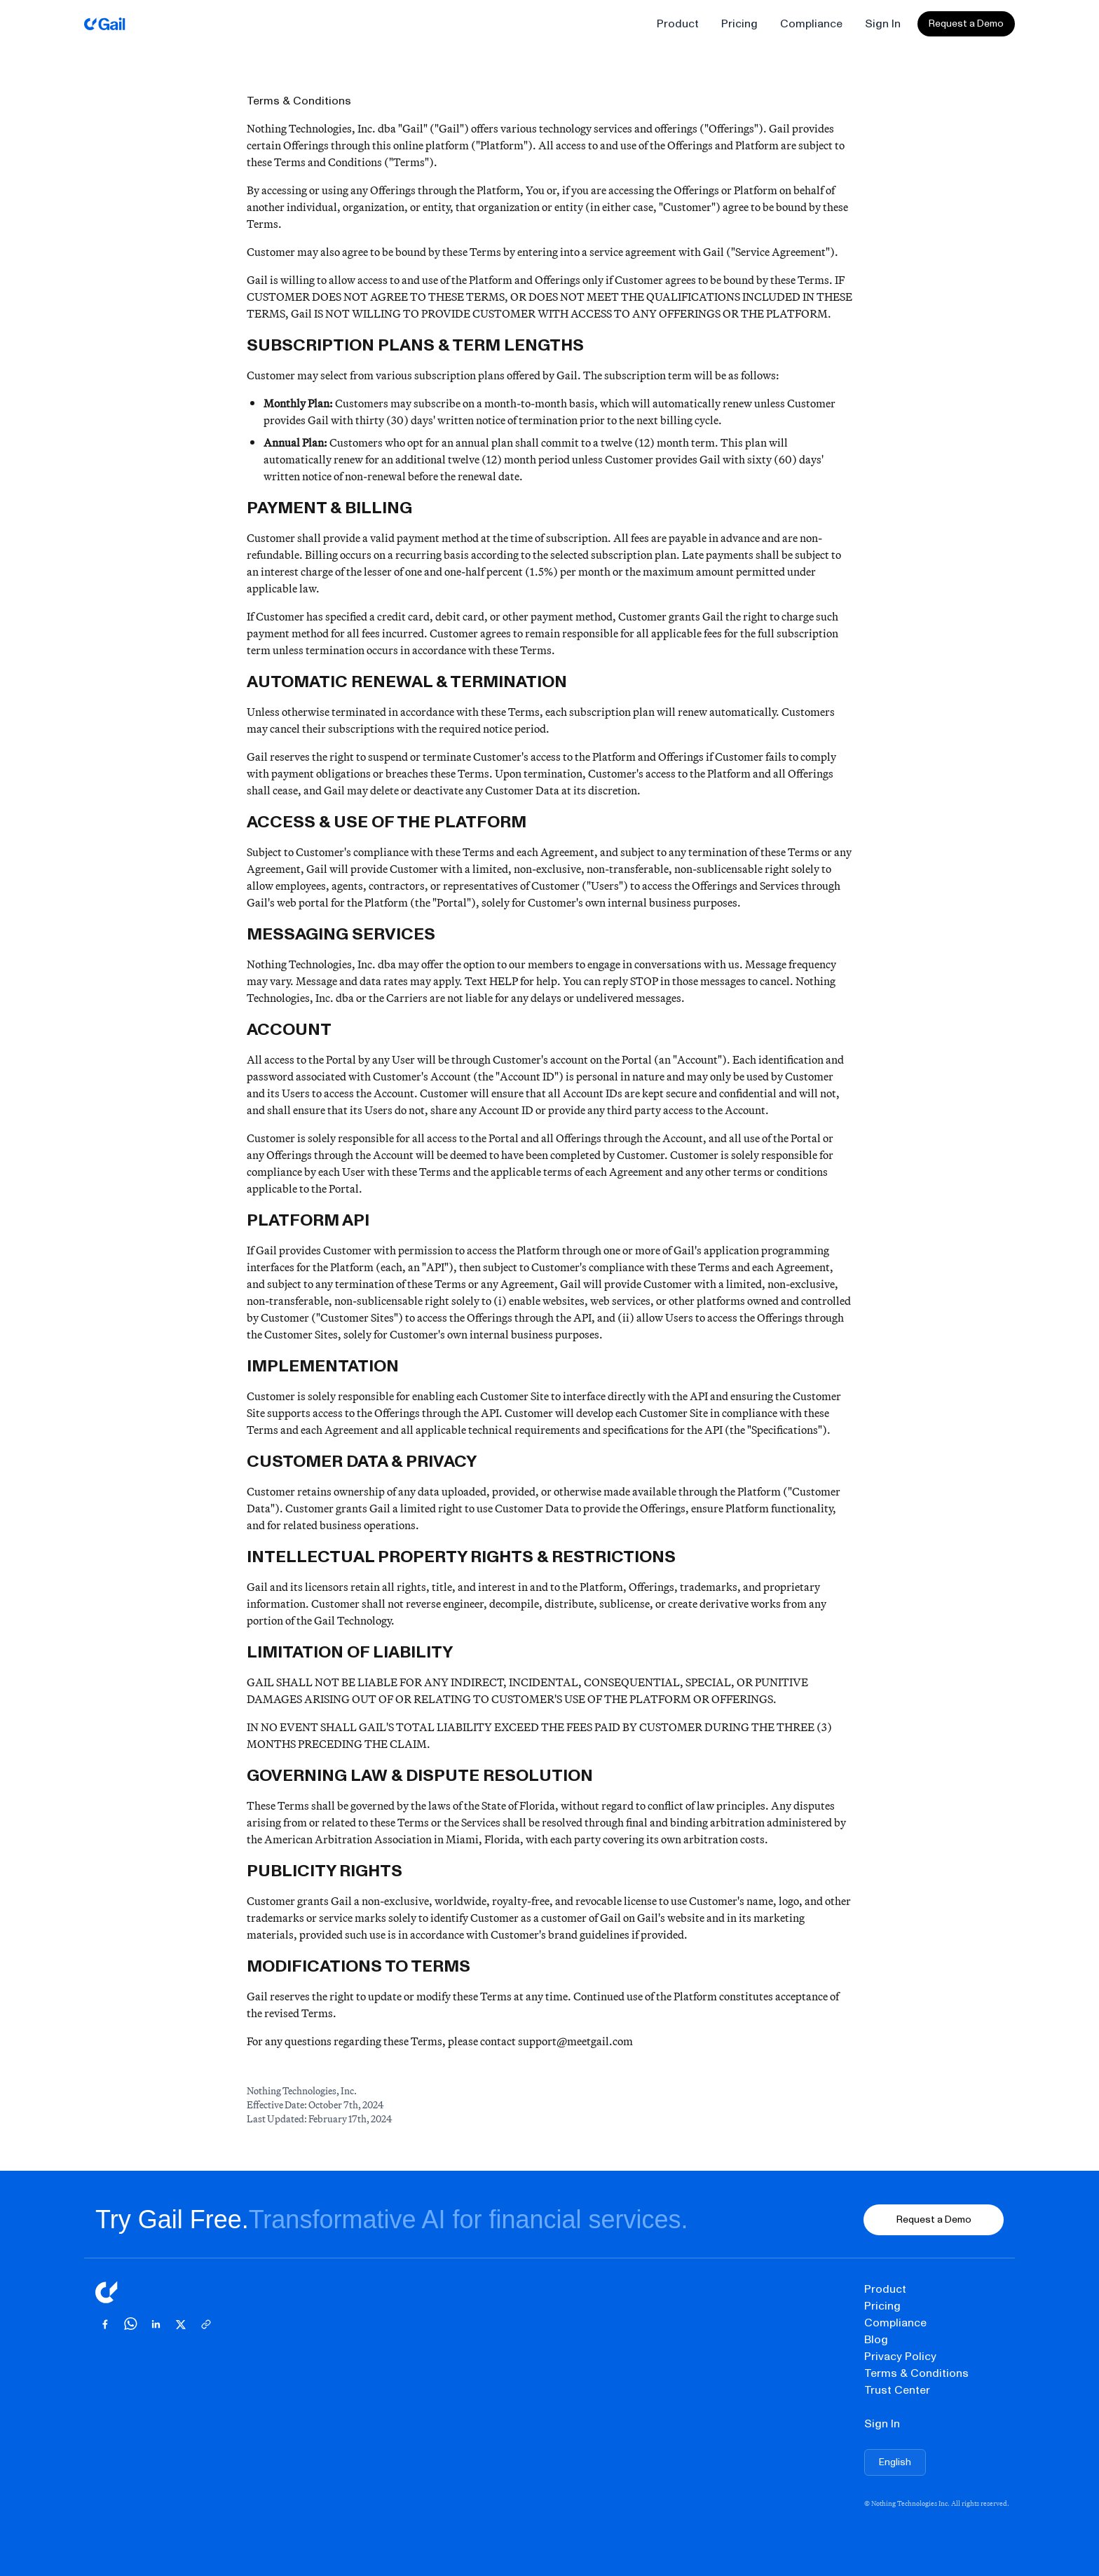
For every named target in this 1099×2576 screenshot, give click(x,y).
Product (678, 23)
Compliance (811, 23)
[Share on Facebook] (105, 2324)
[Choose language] (895, 2462)
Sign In (883, 23)
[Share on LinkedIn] (155, 2324)
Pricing (739, 23)
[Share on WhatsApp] (130, 2324)
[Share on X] (181, 2324)
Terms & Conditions (916, 2373)
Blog (876, 2339)
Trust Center (897, 2390)
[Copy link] (206, 2324)
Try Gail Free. (172, 2219)
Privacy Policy (900, 2356)
